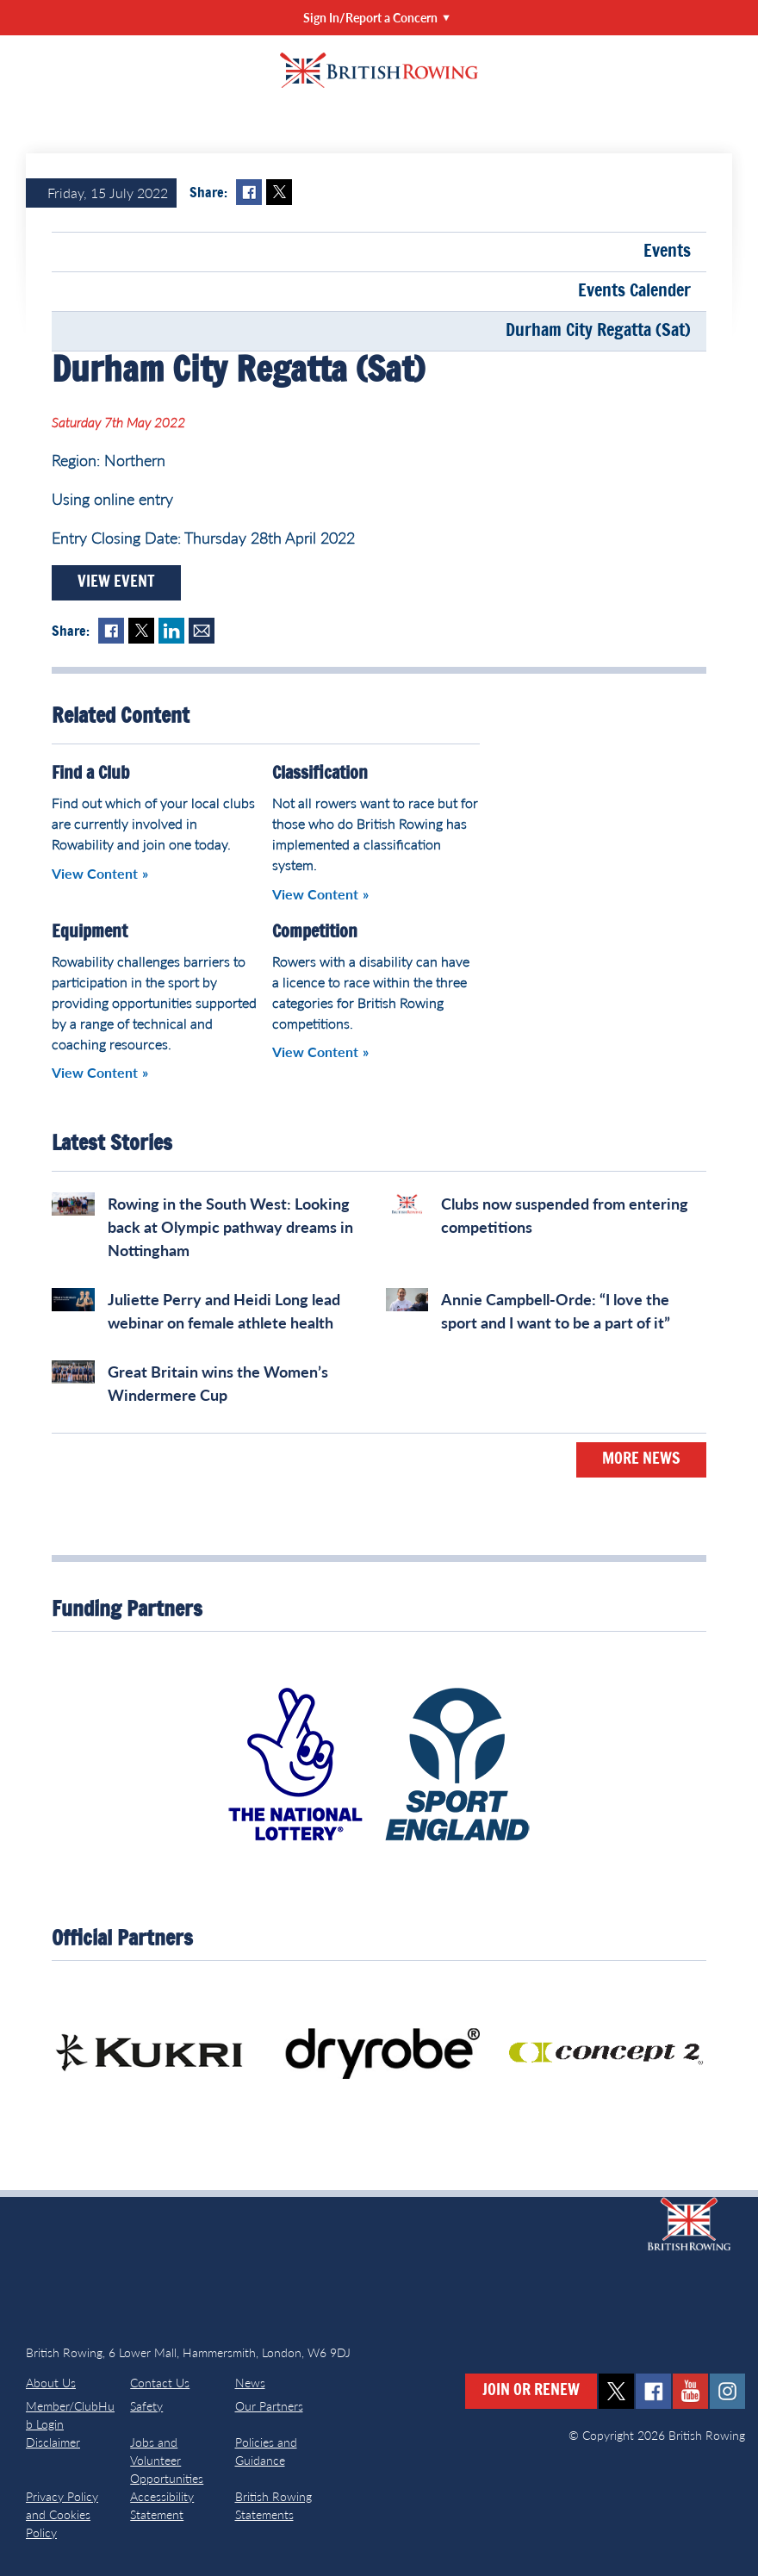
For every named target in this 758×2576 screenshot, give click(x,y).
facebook (653, 2391)
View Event (116, 582)
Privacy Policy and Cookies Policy (62, 2514)
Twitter (279, 192)
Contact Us (160, 2382)
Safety (146, 2406)
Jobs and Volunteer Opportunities (166, 2460)
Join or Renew (531, 2391)
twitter (616, 2391)
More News (641, 1459)
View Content (95, 873)
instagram (727, 2391)
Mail (201, 631)
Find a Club (90, 773)
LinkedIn (171, 631)
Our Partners (269, 2406)
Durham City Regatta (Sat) (598, 330)
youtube (690, 2391)
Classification (320, 773)
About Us (51, 2382)
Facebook (249, 192)
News (250, 2382)
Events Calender (634, 291)
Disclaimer (53, 2442)
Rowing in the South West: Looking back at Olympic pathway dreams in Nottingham (230, 1227)
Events (667, 251)
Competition (314, 932)
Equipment (89, 932)
